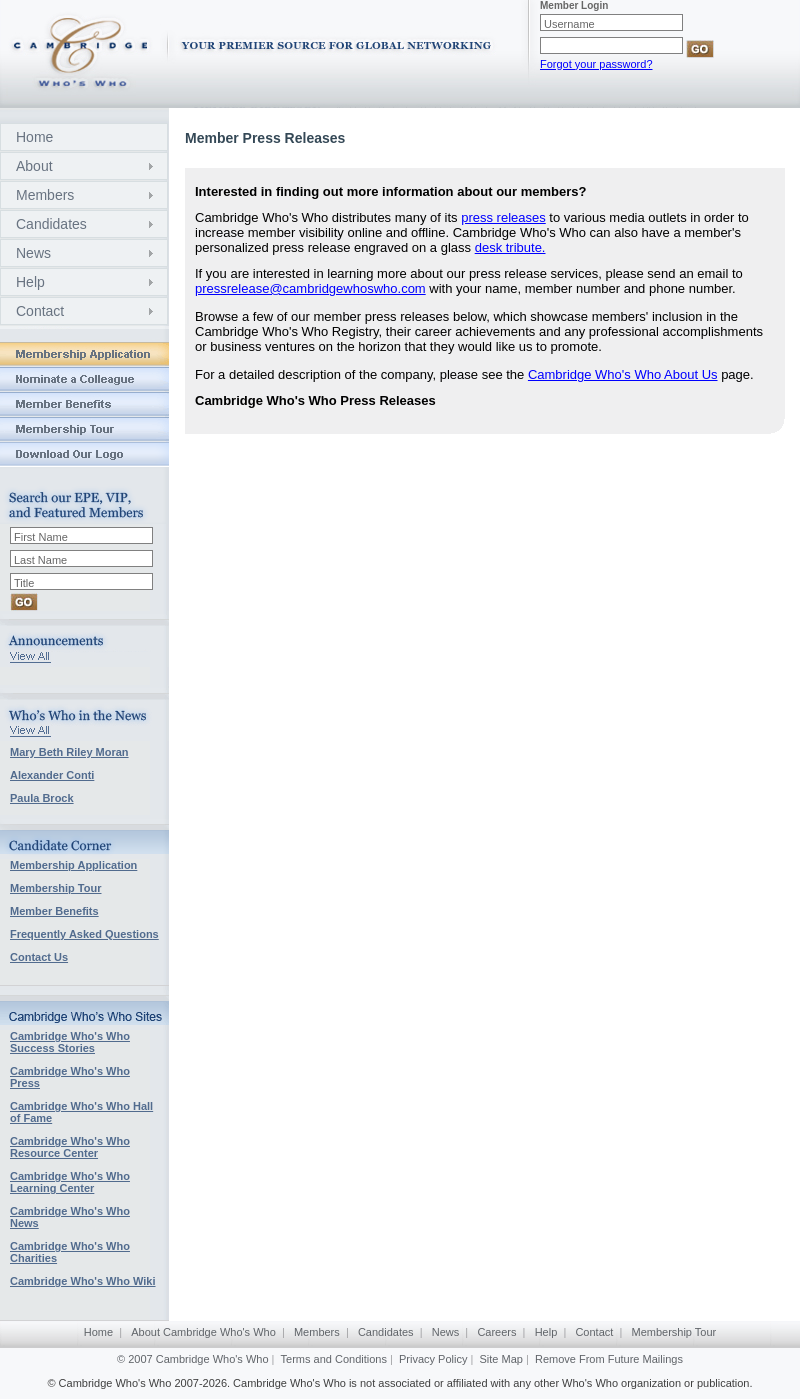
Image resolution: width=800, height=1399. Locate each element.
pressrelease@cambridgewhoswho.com (310, 288)
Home (34, 137)
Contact (40, 311)
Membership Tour (55, 888)
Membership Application (73, 865)
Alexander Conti (52, 775)
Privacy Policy (433, 1359)
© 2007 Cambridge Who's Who (192, 1359)
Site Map (501, 1359)
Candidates (51, 224)
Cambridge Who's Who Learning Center (70, 1182)
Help (30, 282)
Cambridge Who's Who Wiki (83, 1281)
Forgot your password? (596, 64)
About (34, 166)
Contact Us (39, 957)
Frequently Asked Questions (84, 934)
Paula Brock (42, 798)
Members (45, 195)
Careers (496, 1332)
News (33, 253)
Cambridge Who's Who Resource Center (70, 1147)
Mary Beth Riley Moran (69, 752)
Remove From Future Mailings (609, 1359)
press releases (503, 217)
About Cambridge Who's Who (203, 1332)
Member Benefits (54, 911)
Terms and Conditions (334, 1359)
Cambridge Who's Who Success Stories (70, 1042)
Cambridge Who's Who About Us (623, 374)
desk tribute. (510, 247)
